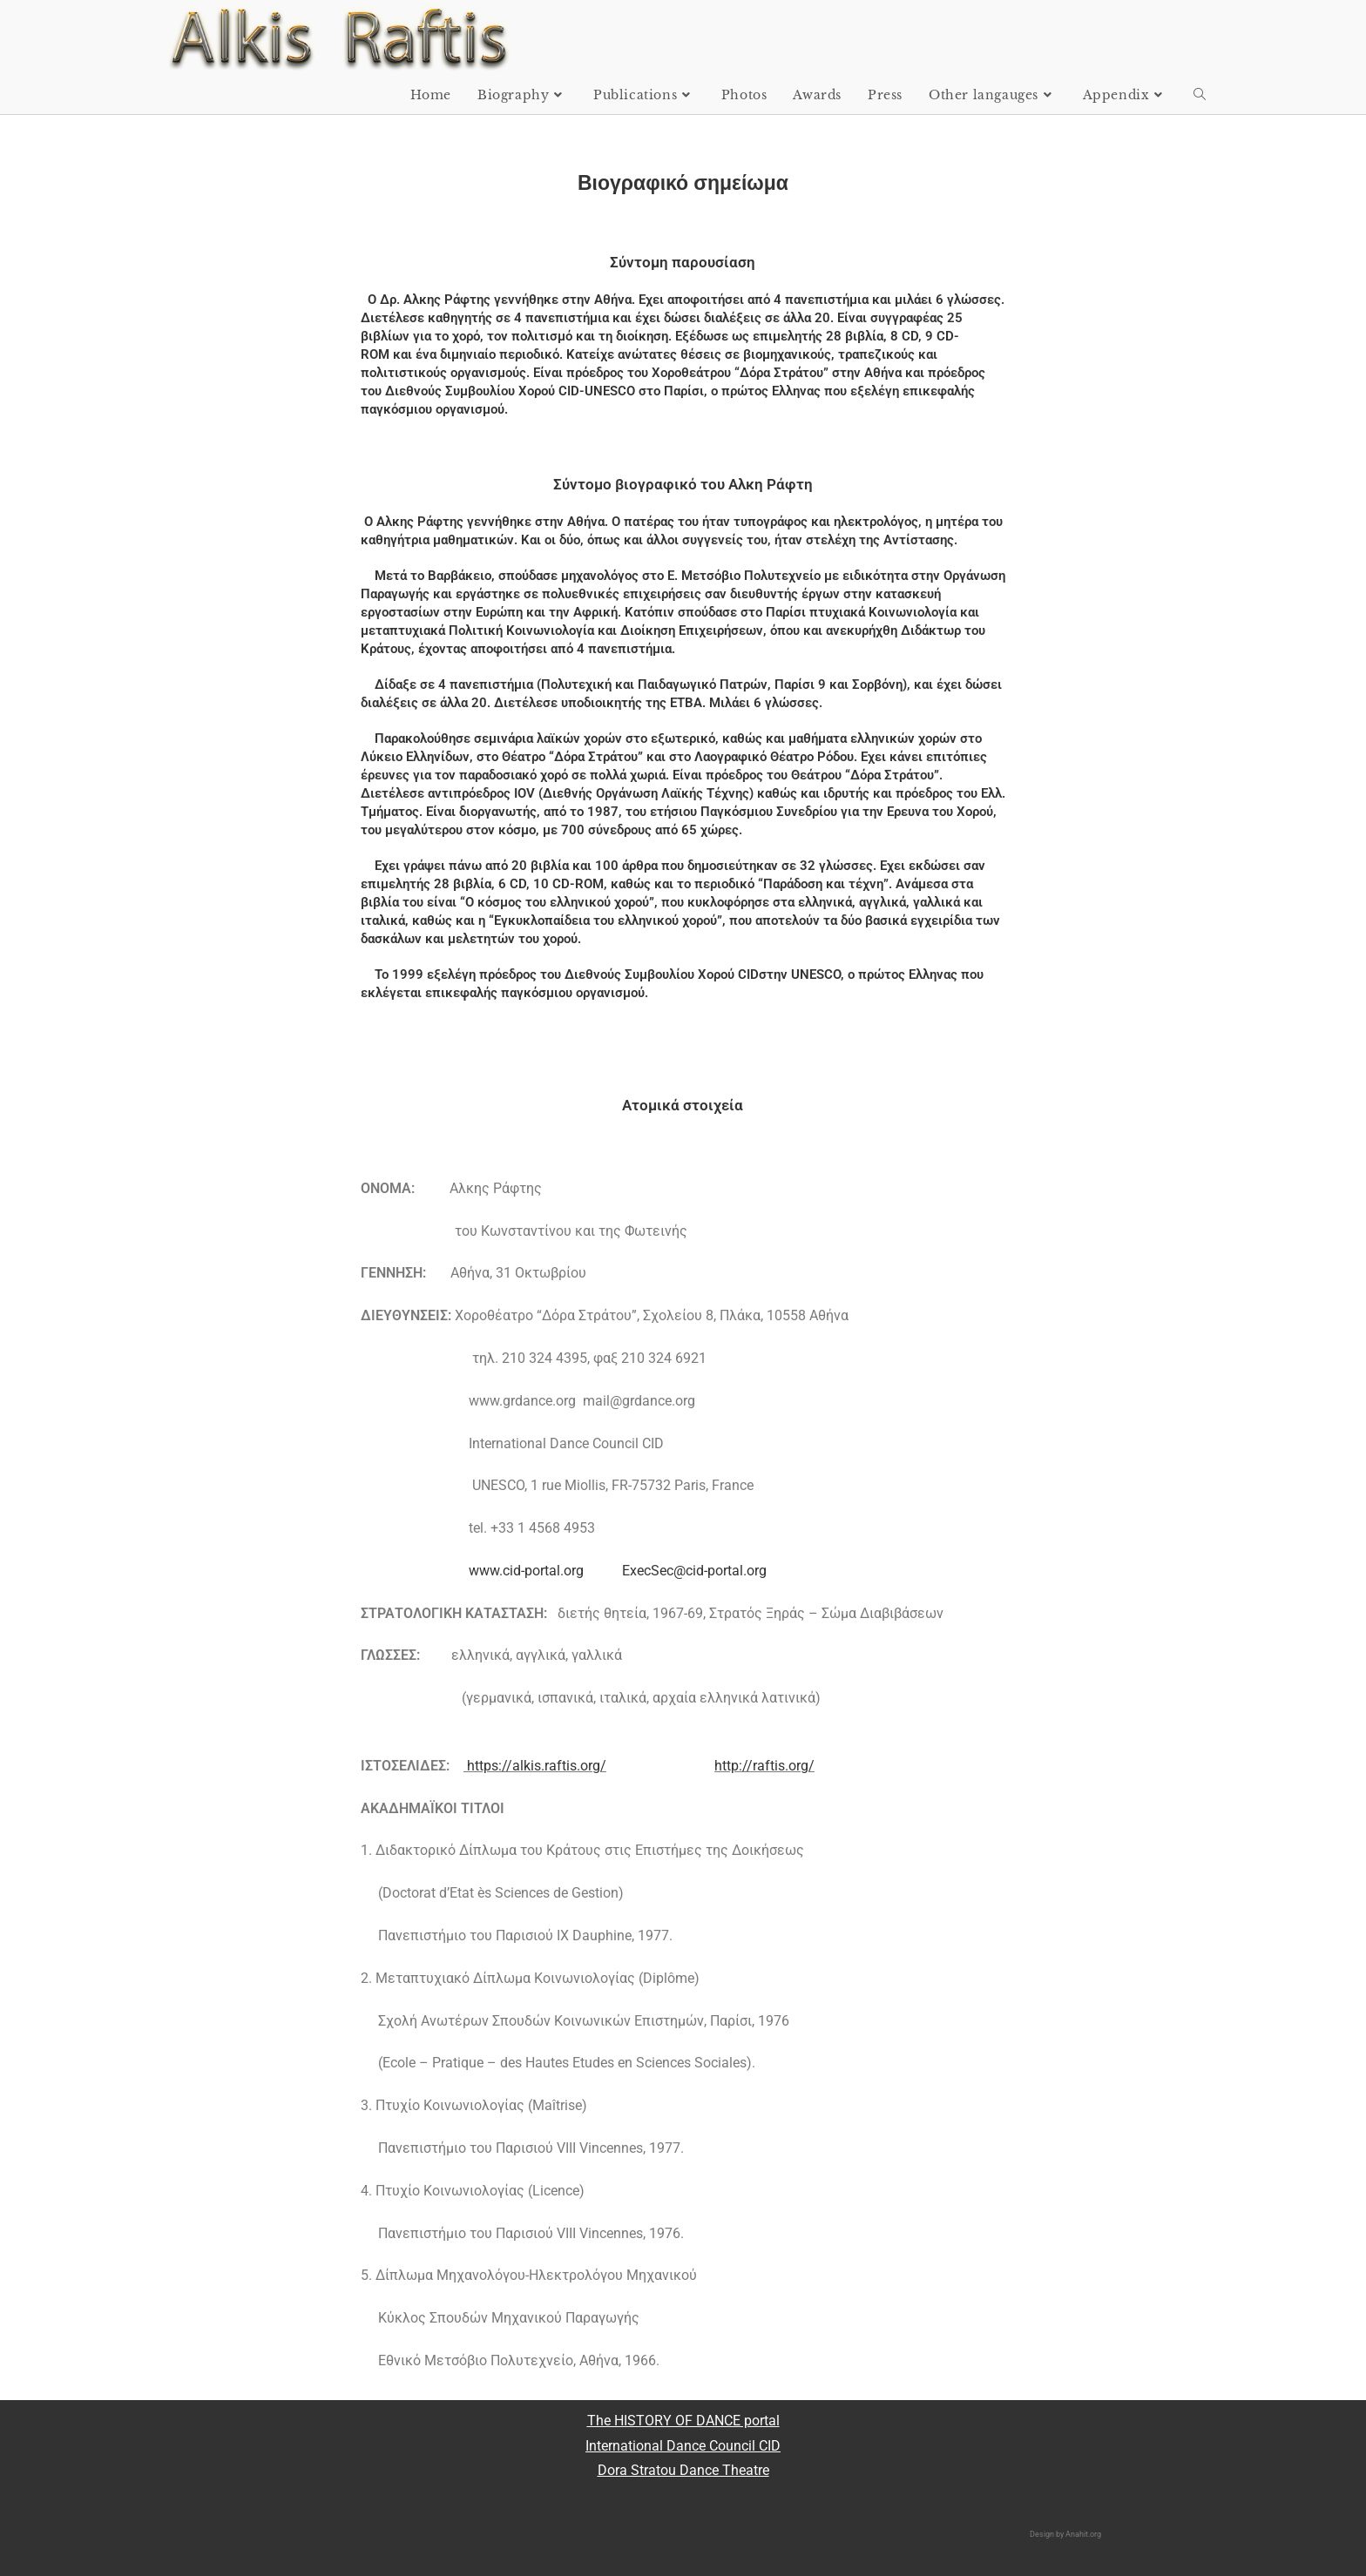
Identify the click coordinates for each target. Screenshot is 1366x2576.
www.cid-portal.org (524, 1570)
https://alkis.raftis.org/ (536, 1765)
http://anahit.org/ (1131, 2534)
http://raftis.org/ (764, 1765)
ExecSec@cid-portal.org (694, 1570)
